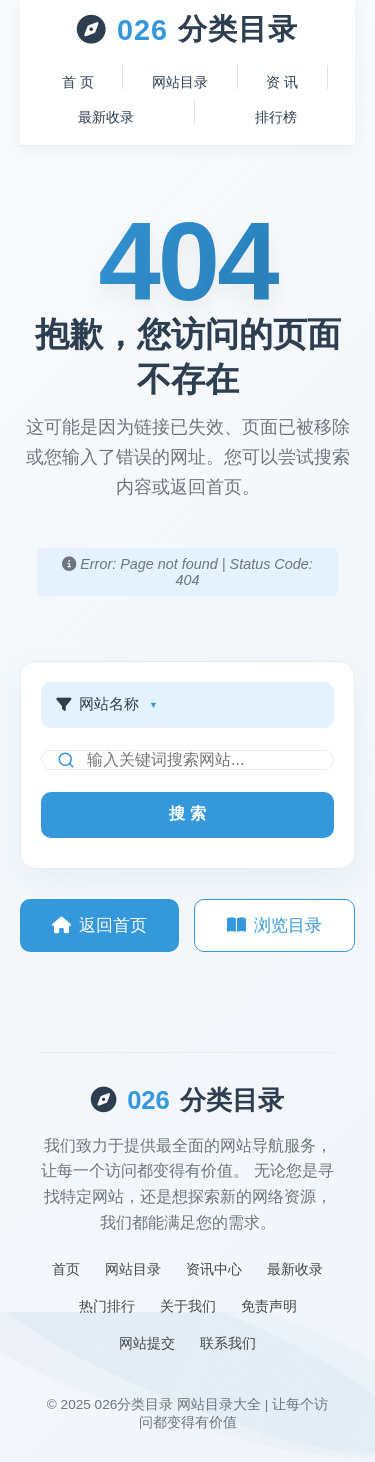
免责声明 (269, 1306)
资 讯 (282, 82)
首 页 (78, 82)
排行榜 (276, 117)
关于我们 (188, 1306)
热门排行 (107, 1306)
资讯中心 (214, 1269)
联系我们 (228, 1343)
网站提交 (147, 1343)
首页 (66, 1269)
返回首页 (99, 925)
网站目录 (180, 82)
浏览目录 (274, 925)
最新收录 (106, 117)
